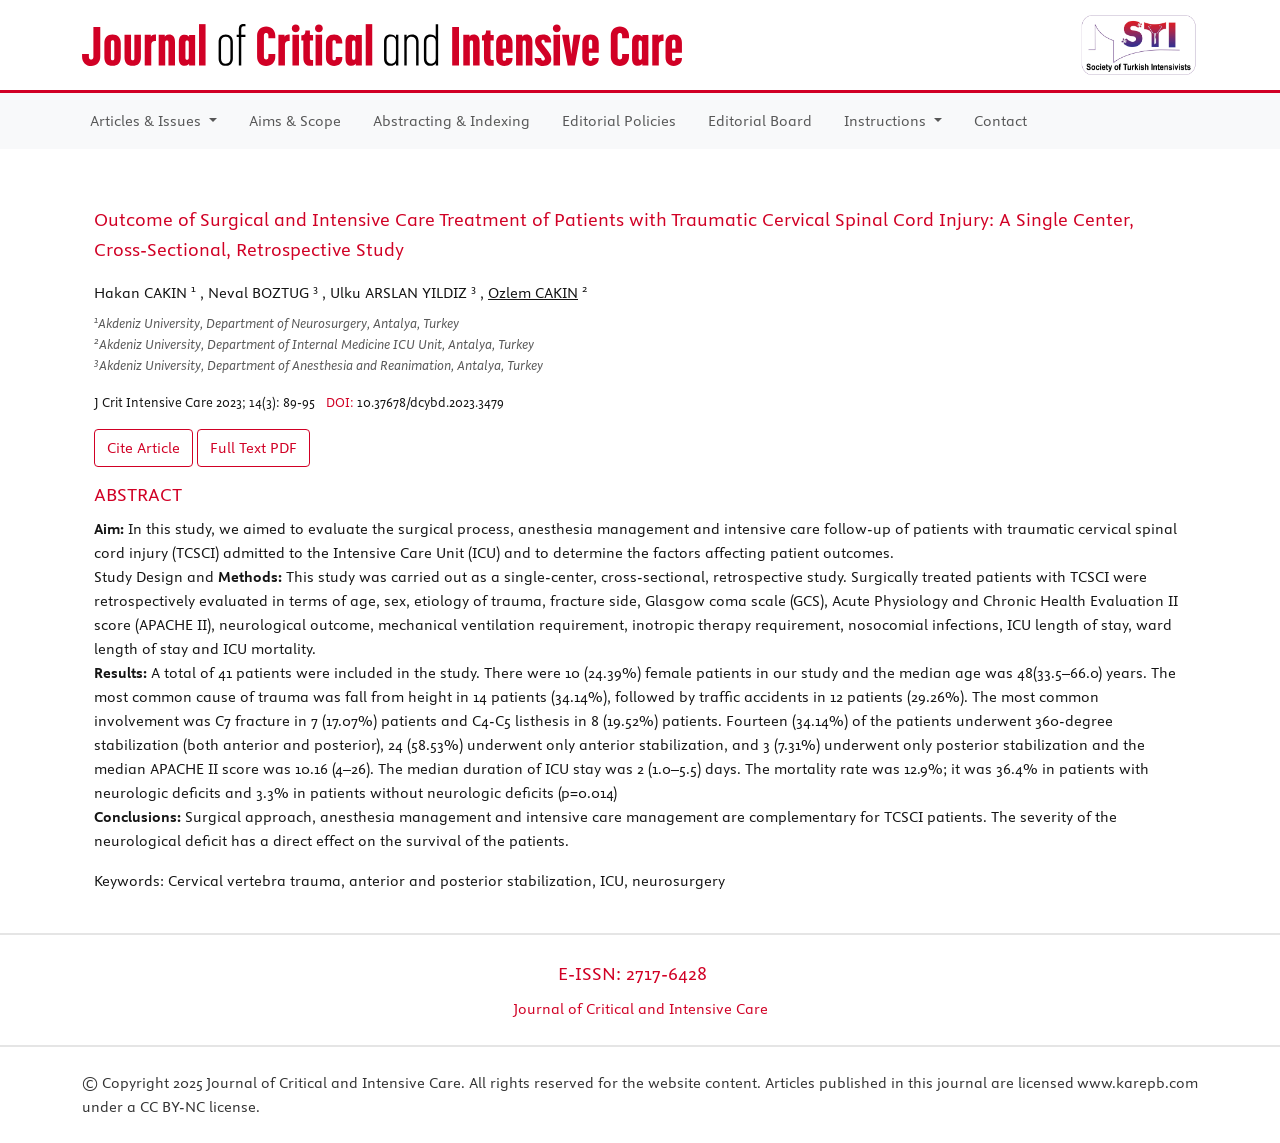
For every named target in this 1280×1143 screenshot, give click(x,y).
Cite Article (143, 448)
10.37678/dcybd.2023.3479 (430, 402)
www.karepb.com (1137, 1083)
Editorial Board (760, 121)
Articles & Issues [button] (147, 121)
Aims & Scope (295, 121)
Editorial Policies (619, 121)
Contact (1000, 121)
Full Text (253, 448)
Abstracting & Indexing (451, 121)
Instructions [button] (887, 121)
